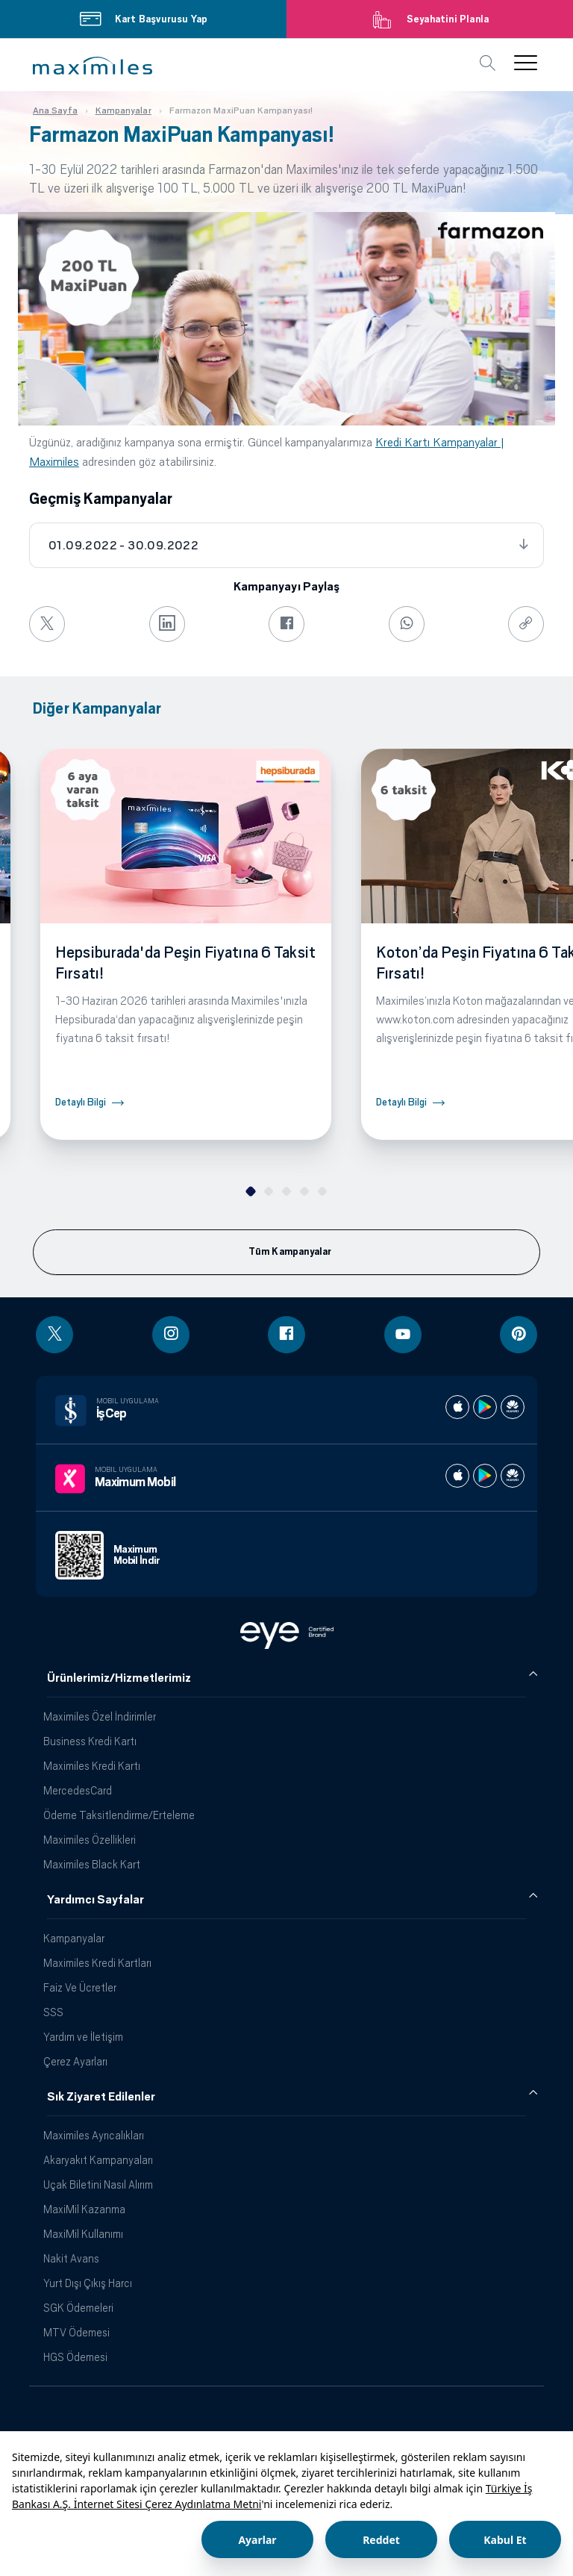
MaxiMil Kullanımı (83, 2233)
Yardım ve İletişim (83, 2036)
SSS (53, 2012)
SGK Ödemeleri (78, 2307)
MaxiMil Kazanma (84, 2209)
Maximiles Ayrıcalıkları (93, 2135)
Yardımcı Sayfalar (95, 1899)
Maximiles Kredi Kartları (97, 1962)
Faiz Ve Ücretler (79, 1987)
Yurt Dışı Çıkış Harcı (87, 2283)
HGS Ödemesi (75, 2357)
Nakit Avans (71, 2258)
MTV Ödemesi (76, 2332)
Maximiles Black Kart (91, 1864)
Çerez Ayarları (75, 2061)
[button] (92, 66)
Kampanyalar (73, 1938)
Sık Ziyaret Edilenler (101, 2096)
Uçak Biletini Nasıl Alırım (98, 2184)
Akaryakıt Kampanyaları (98, 2160)
